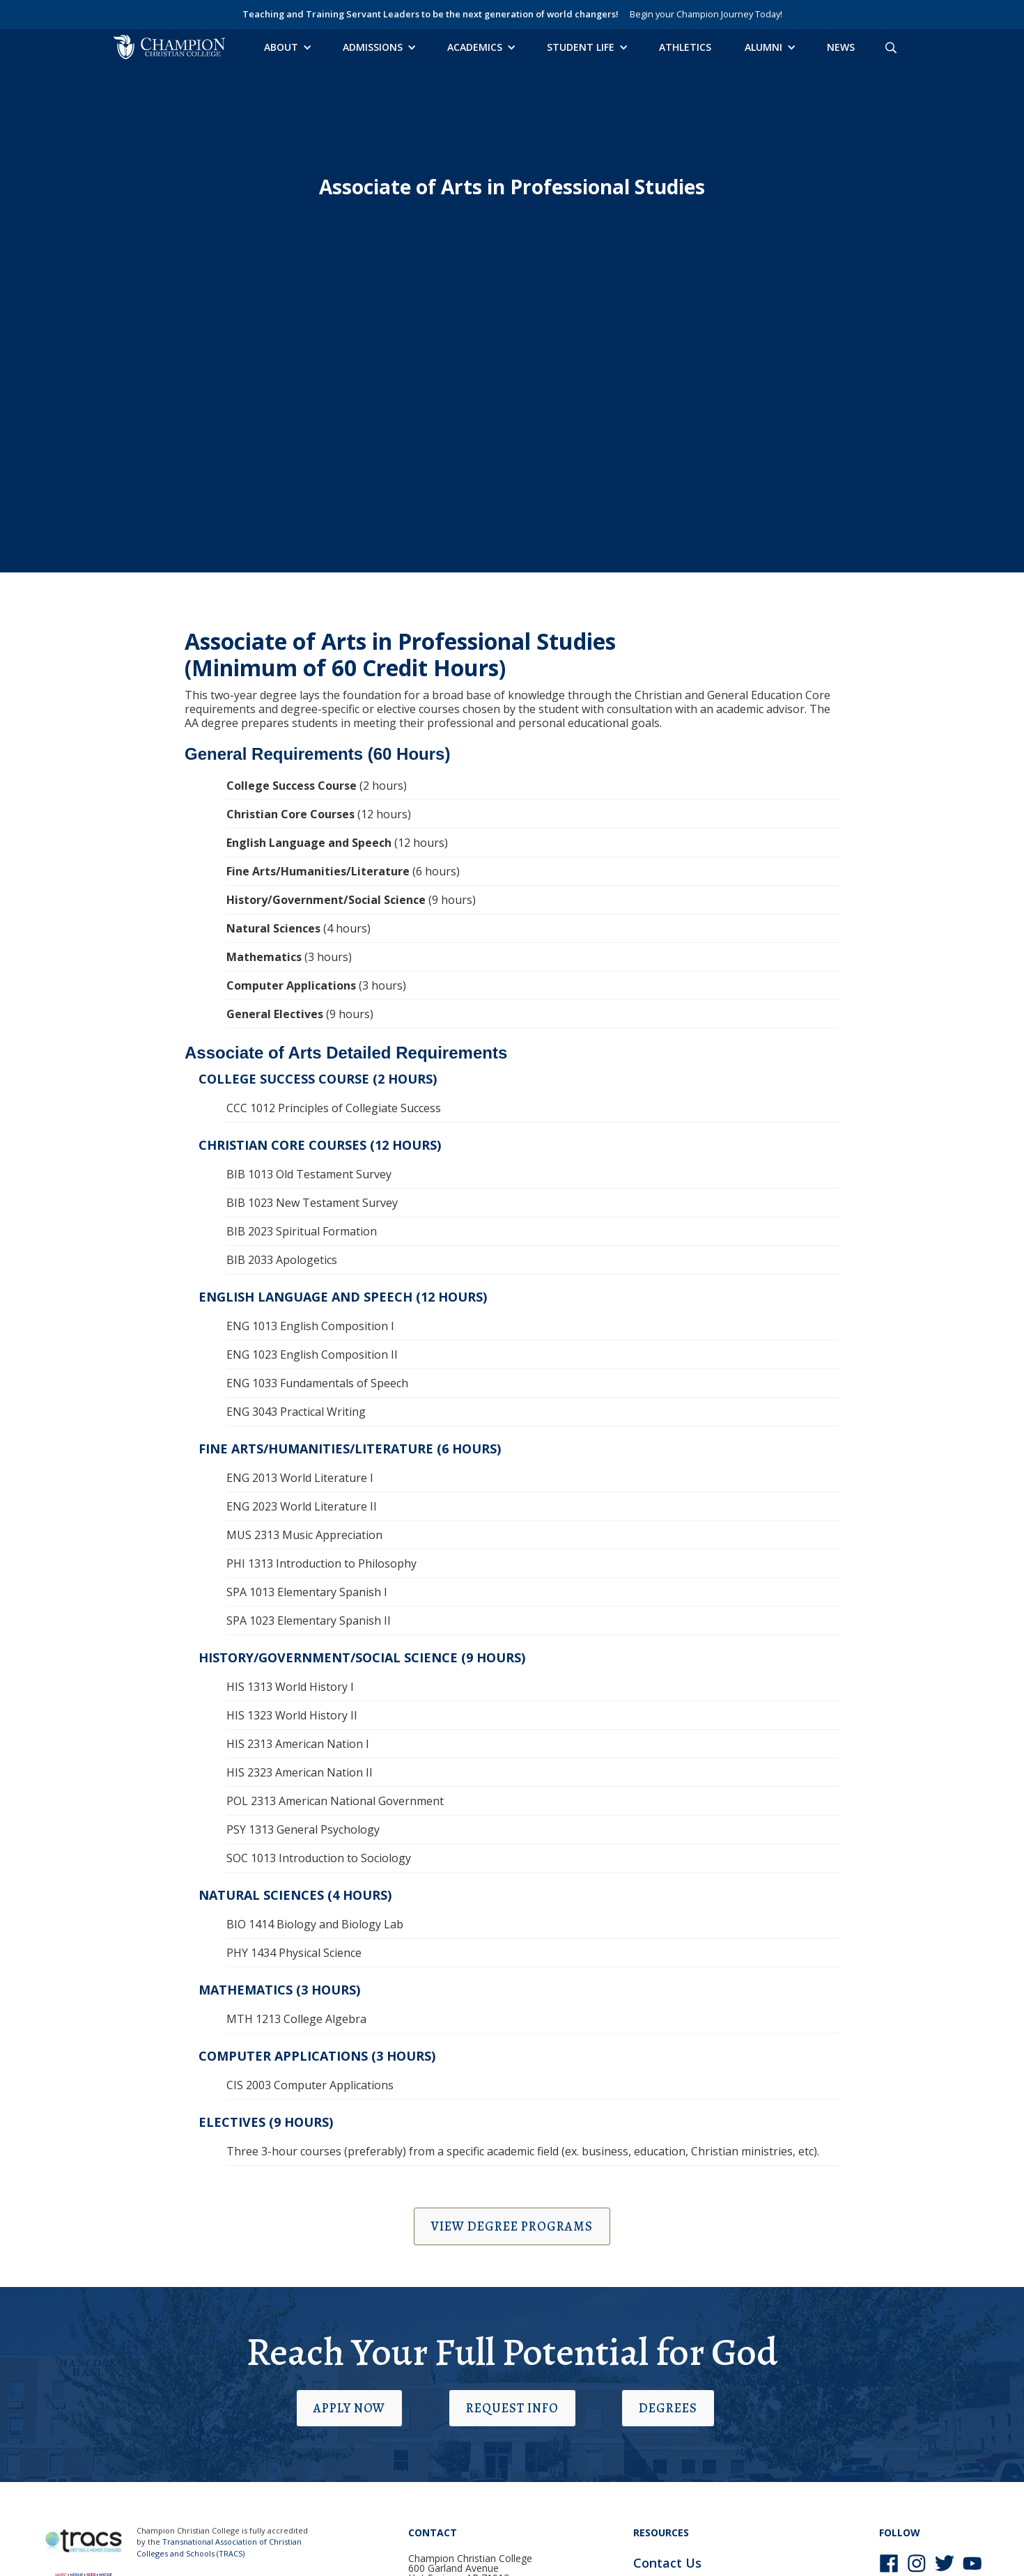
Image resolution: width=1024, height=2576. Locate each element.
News (841, 47)
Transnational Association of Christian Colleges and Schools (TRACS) (219, 2547)
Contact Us (667, 2562)
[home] (169, 47)
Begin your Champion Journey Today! (706, 14)
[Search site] (890, 47)
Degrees (668, 2408)
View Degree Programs (512, 2226)
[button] (286, 47)
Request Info (512, 2408)
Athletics (685, 47)
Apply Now (349, 2408)
